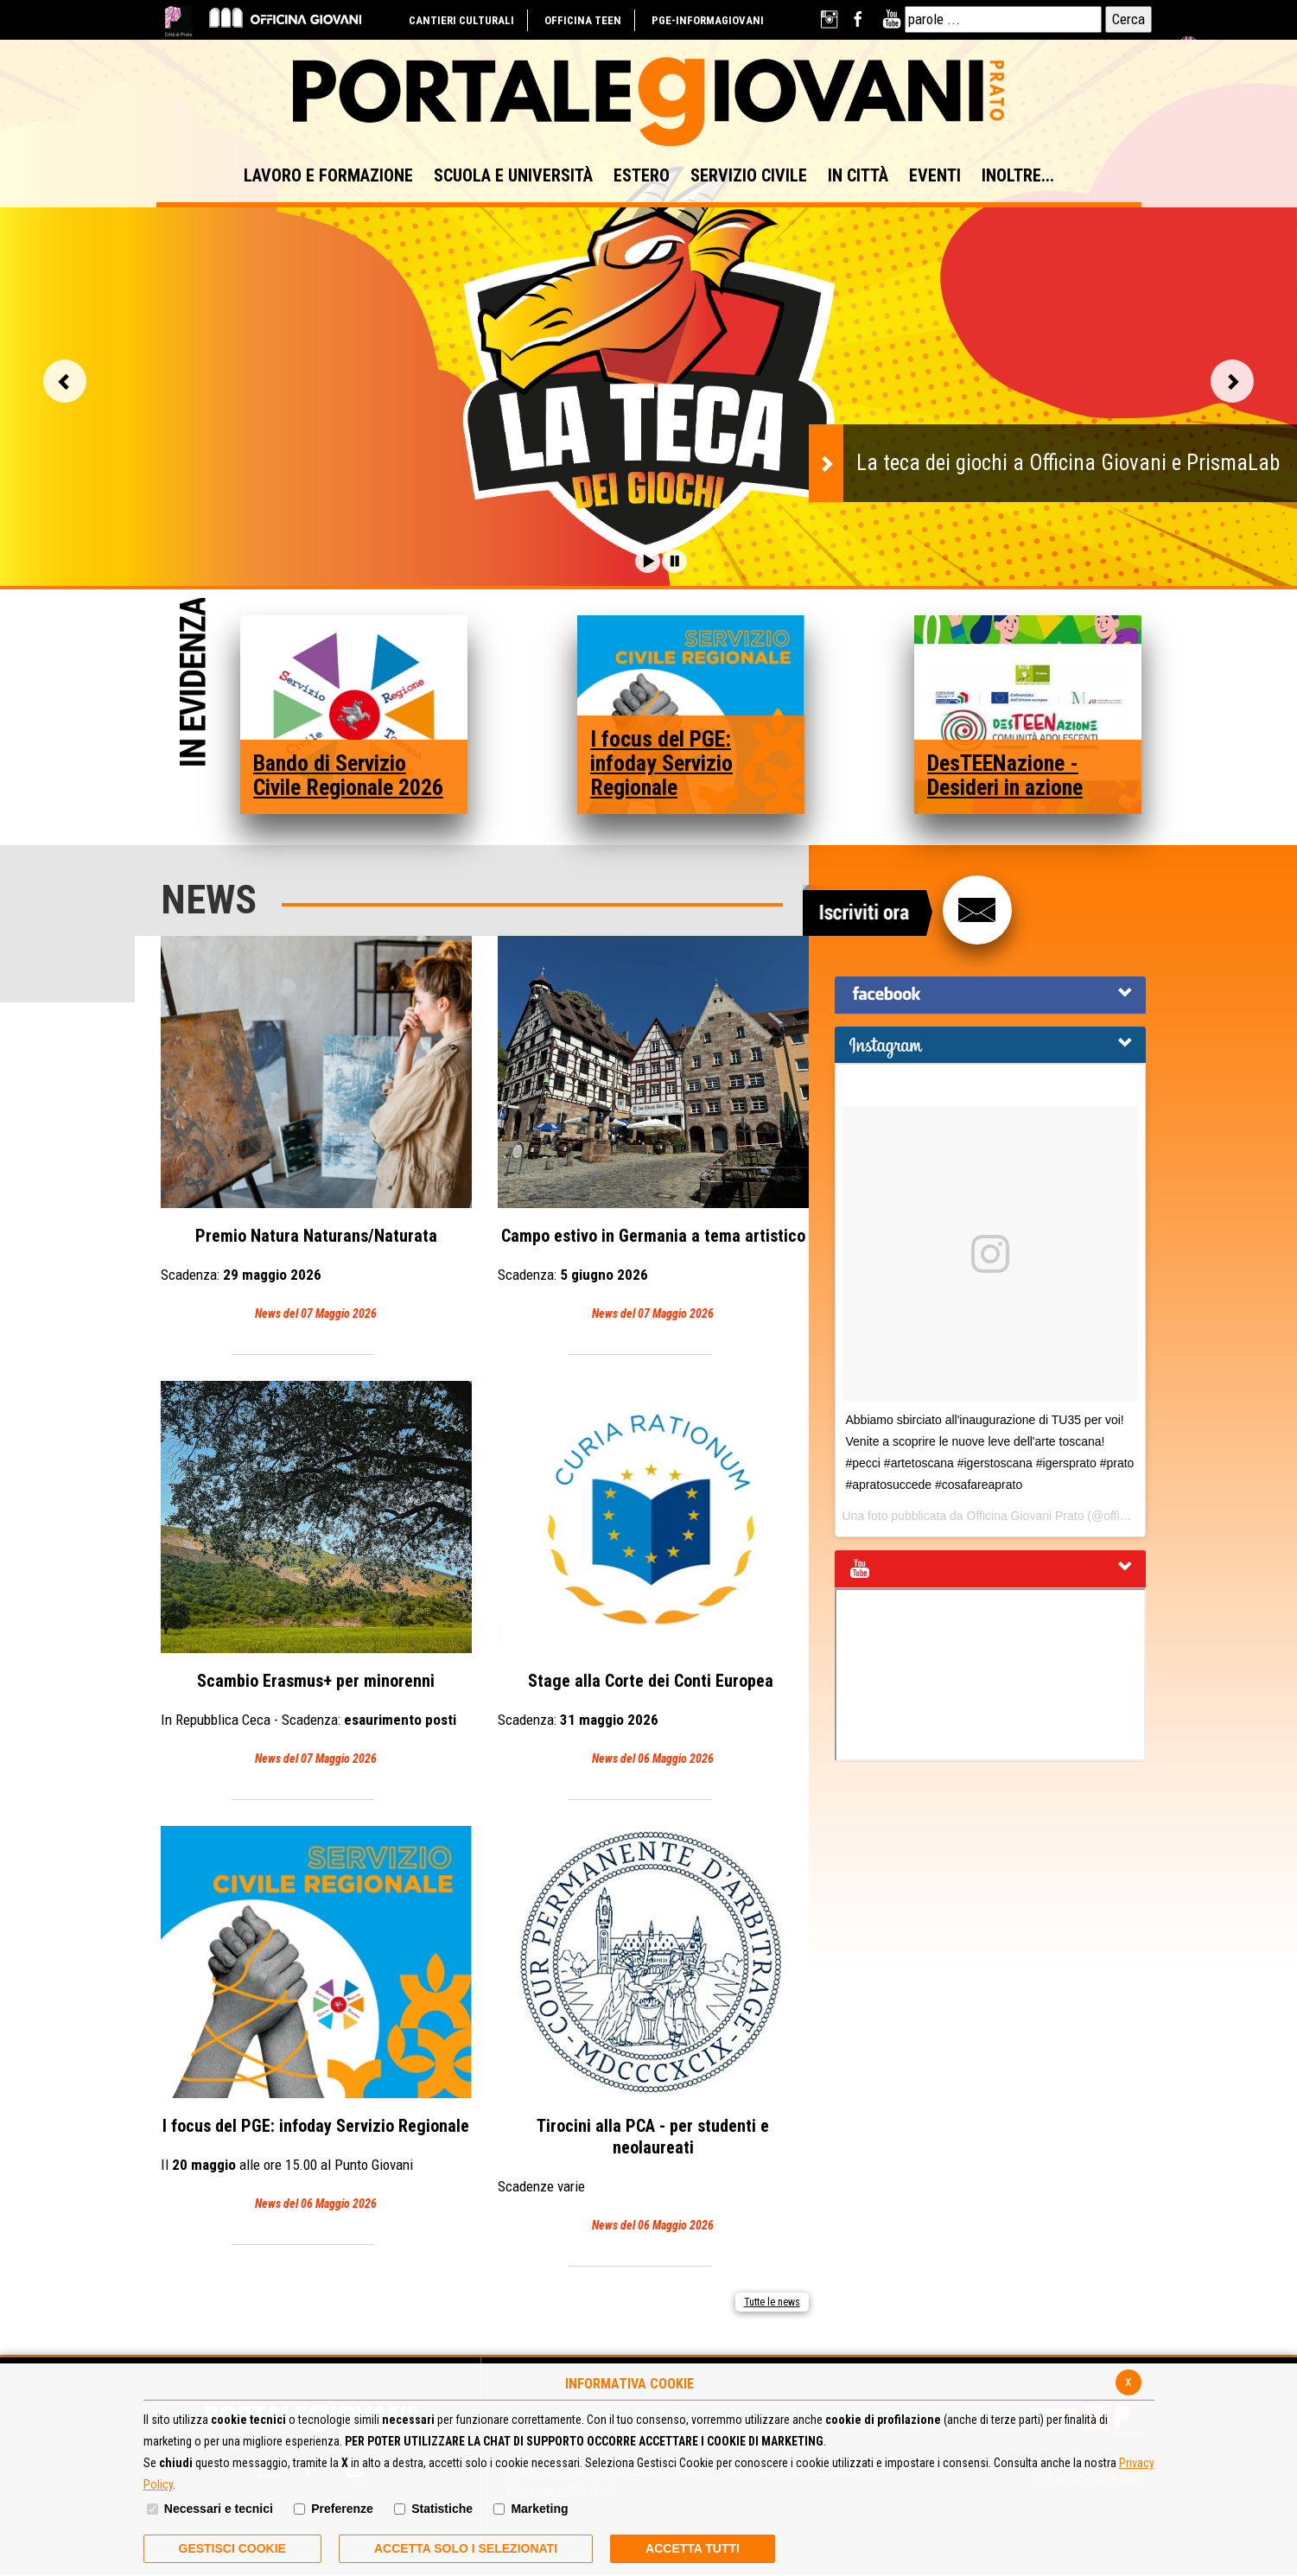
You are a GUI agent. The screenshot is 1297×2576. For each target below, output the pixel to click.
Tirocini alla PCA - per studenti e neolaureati (653, 2031)
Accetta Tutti (692, 2548)
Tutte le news (772, 2302)
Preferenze (342, 2509)
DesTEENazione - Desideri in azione (1005, 775)
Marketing (539, 2509)
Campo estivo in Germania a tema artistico (653, 1130)
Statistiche (442, 2509)
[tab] (990, 995)
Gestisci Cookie (232, 2548)
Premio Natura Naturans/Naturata (316, 1130)
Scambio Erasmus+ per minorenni (316, 1575)
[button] (647, 561)
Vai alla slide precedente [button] (64, 381)
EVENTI (935, 175)
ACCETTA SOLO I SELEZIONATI (465, 2548)
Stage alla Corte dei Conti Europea (653, 1575)
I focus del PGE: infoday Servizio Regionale (661, 763)
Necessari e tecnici (218, 2509)
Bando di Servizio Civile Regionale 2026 (348, 775)
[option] (648, 374)
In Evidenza (192, 684)
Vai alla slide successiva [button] (1232, 381)
